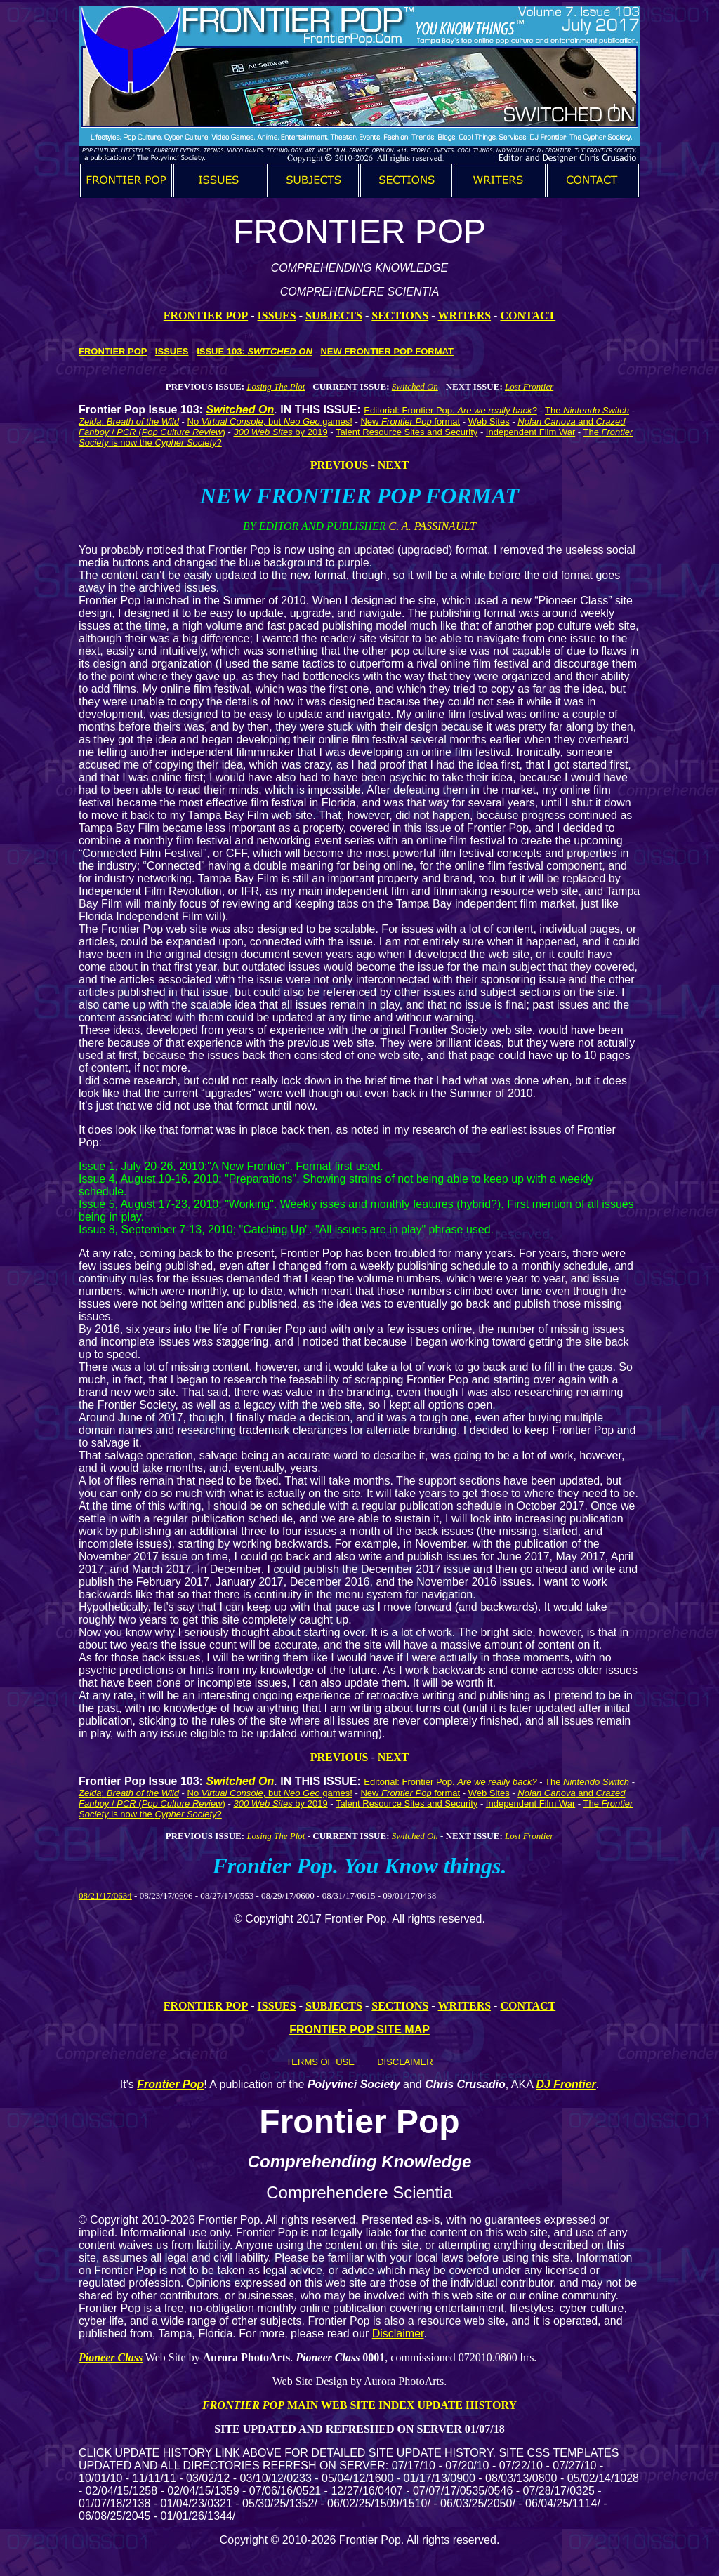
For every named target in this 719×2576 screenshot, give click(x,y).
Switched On (415, 386)
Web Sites (489, 421)
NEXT (393, 465)
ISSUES (172, 351)
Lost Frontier (529, 386)
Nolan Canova (546, 421)
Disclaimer (398, 2333)
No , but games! (269, 421)
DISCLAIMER (405, 2062)
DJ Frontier (565, 2084)
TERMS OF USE (320, 2062)
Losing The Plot (275, 386)
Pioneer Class (111, 2357)
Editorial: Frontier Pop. (450, 410)
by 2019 (310, 432)
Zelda (90, 421)
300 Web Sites (262, 432)
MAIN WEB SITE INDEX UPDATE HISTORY (400, 2405)
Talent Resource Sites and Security (406, 432)
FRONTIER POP (206, 315)
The (587, 410)
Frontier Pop (170, 2084)
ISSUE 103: (254, 351)
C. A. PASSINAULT (431, 526)
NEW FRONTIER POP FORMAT (386, 351)
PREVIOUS (339, 465)
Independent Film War (530, 432)
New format (410, 421)
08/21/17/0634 (105, 1895)
